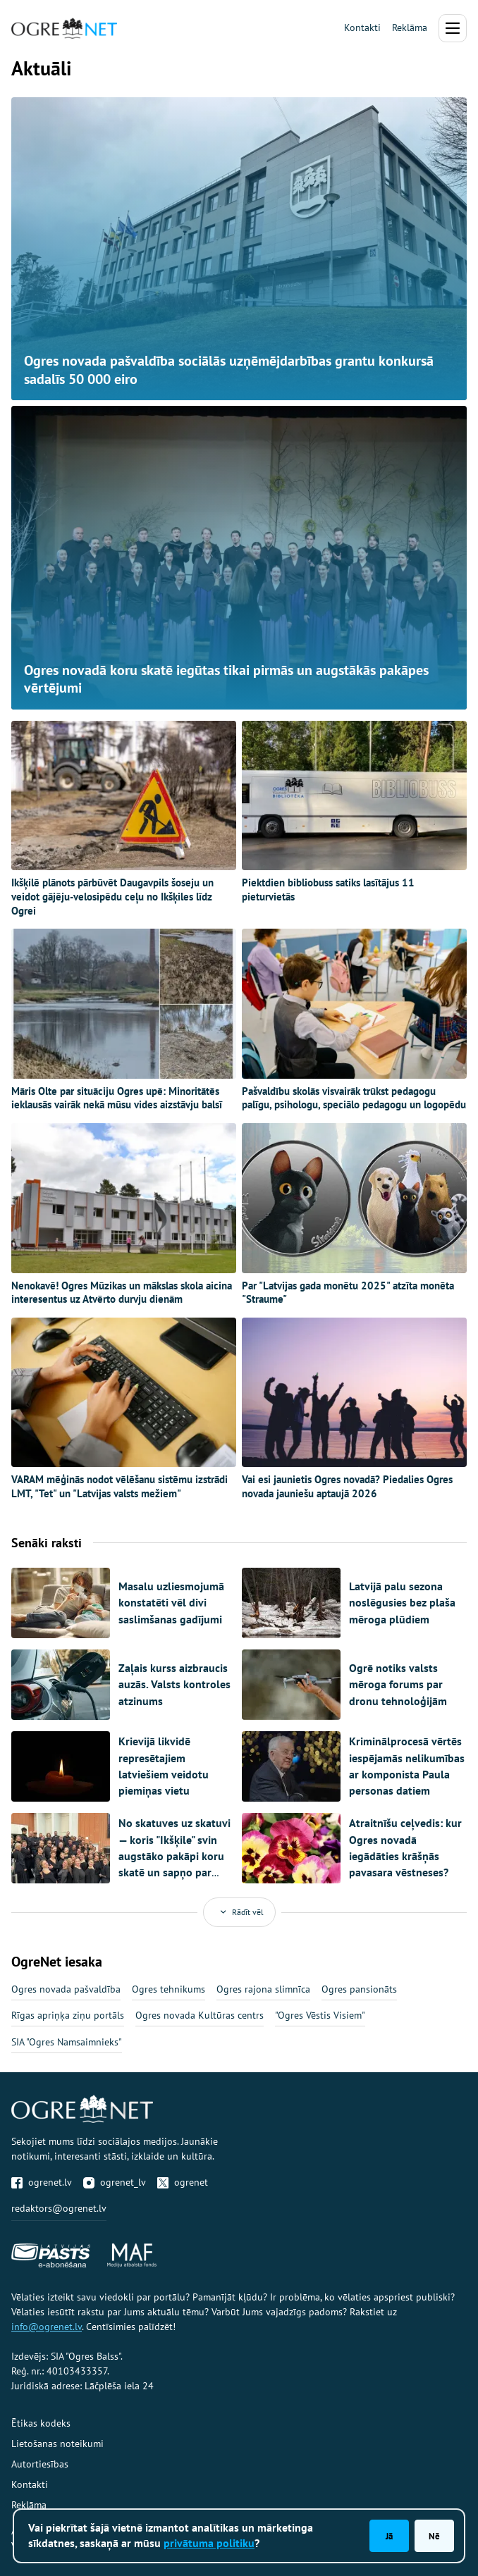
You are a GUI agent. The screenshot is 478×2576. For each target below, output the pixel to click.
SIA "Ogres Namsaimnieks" (66, 2042)
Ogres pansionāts (359, 1989)
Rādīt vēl (239, 1912)
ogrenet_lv (114, 2182)
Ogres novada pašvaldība (66, 1989)
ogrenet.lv (41, 2182)
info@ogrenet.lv (46, 2326)
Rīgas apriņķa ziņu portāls (67, 2015)
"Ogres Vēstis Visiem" (320, 2015)
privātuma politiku (209, 2543)
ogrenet (182, 2182)
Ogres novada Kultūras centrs (199, 2015)
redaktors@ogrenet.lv (58, 2208)
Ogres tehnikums (168, 1989)
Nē (434, 2535)
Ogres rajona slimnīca (263, 1989)
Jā (389, 2535)
